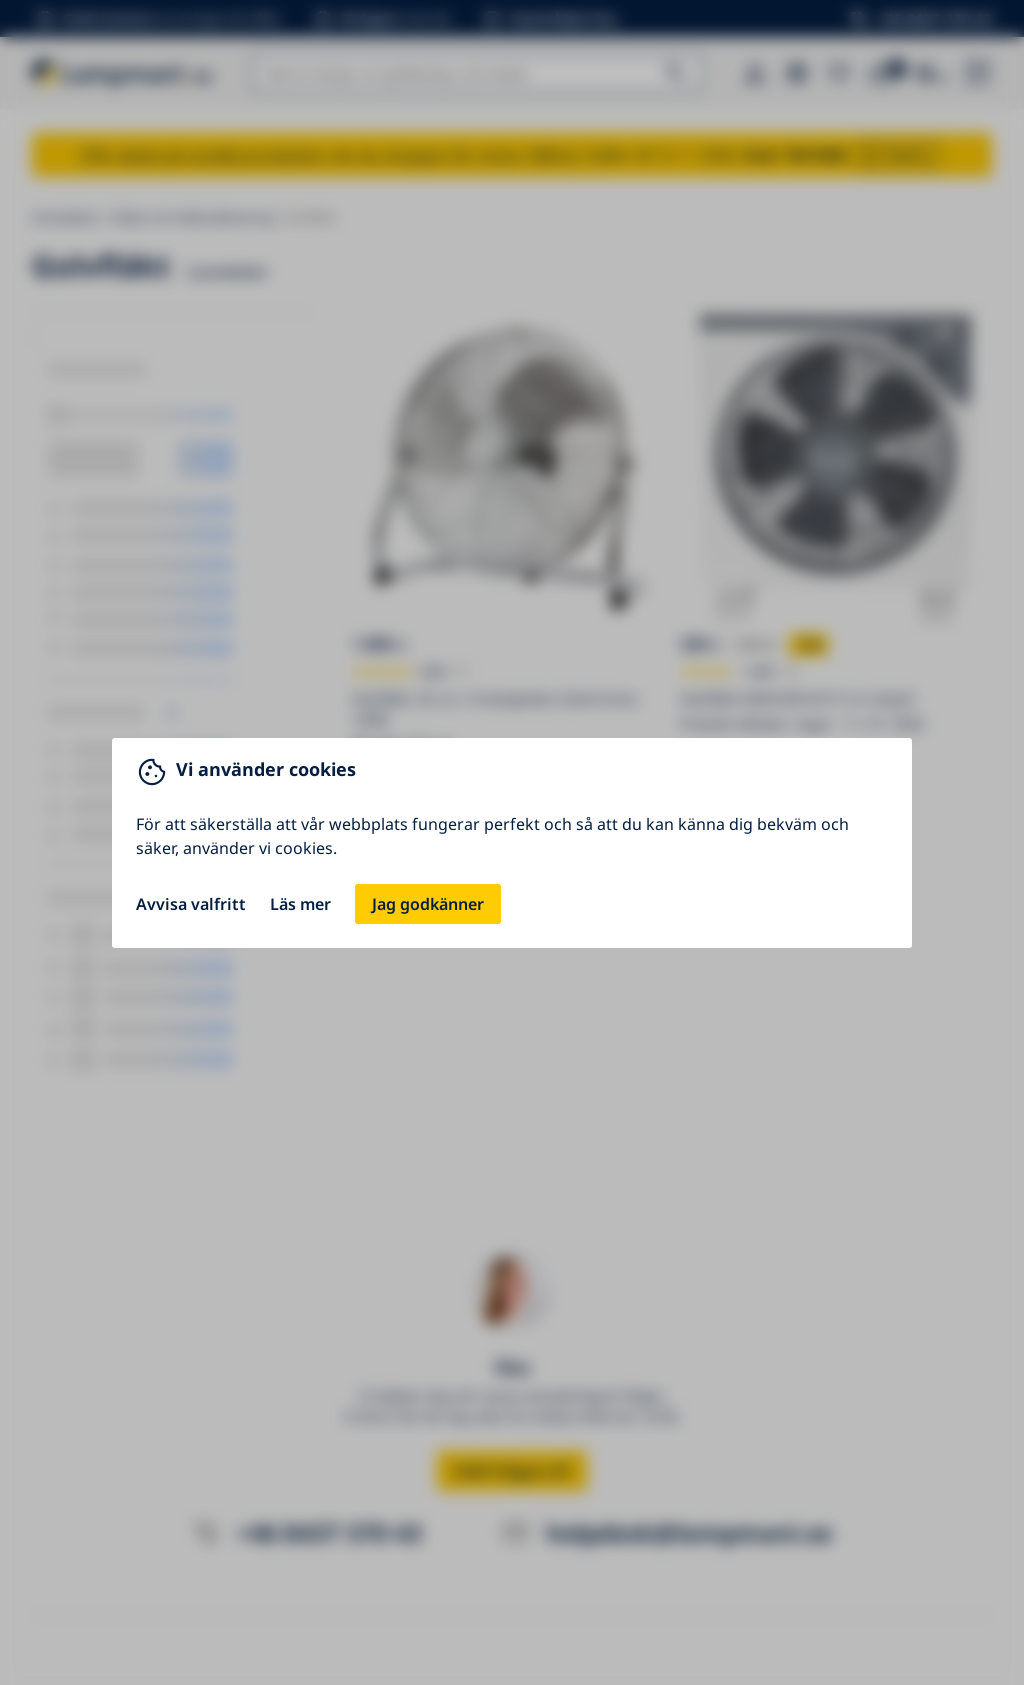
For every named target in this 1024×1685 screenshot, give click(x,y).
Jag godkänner (428, 904)
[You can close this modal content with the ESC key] (512, 842)
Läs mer (300, 904)
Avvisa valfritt (191, 904)
